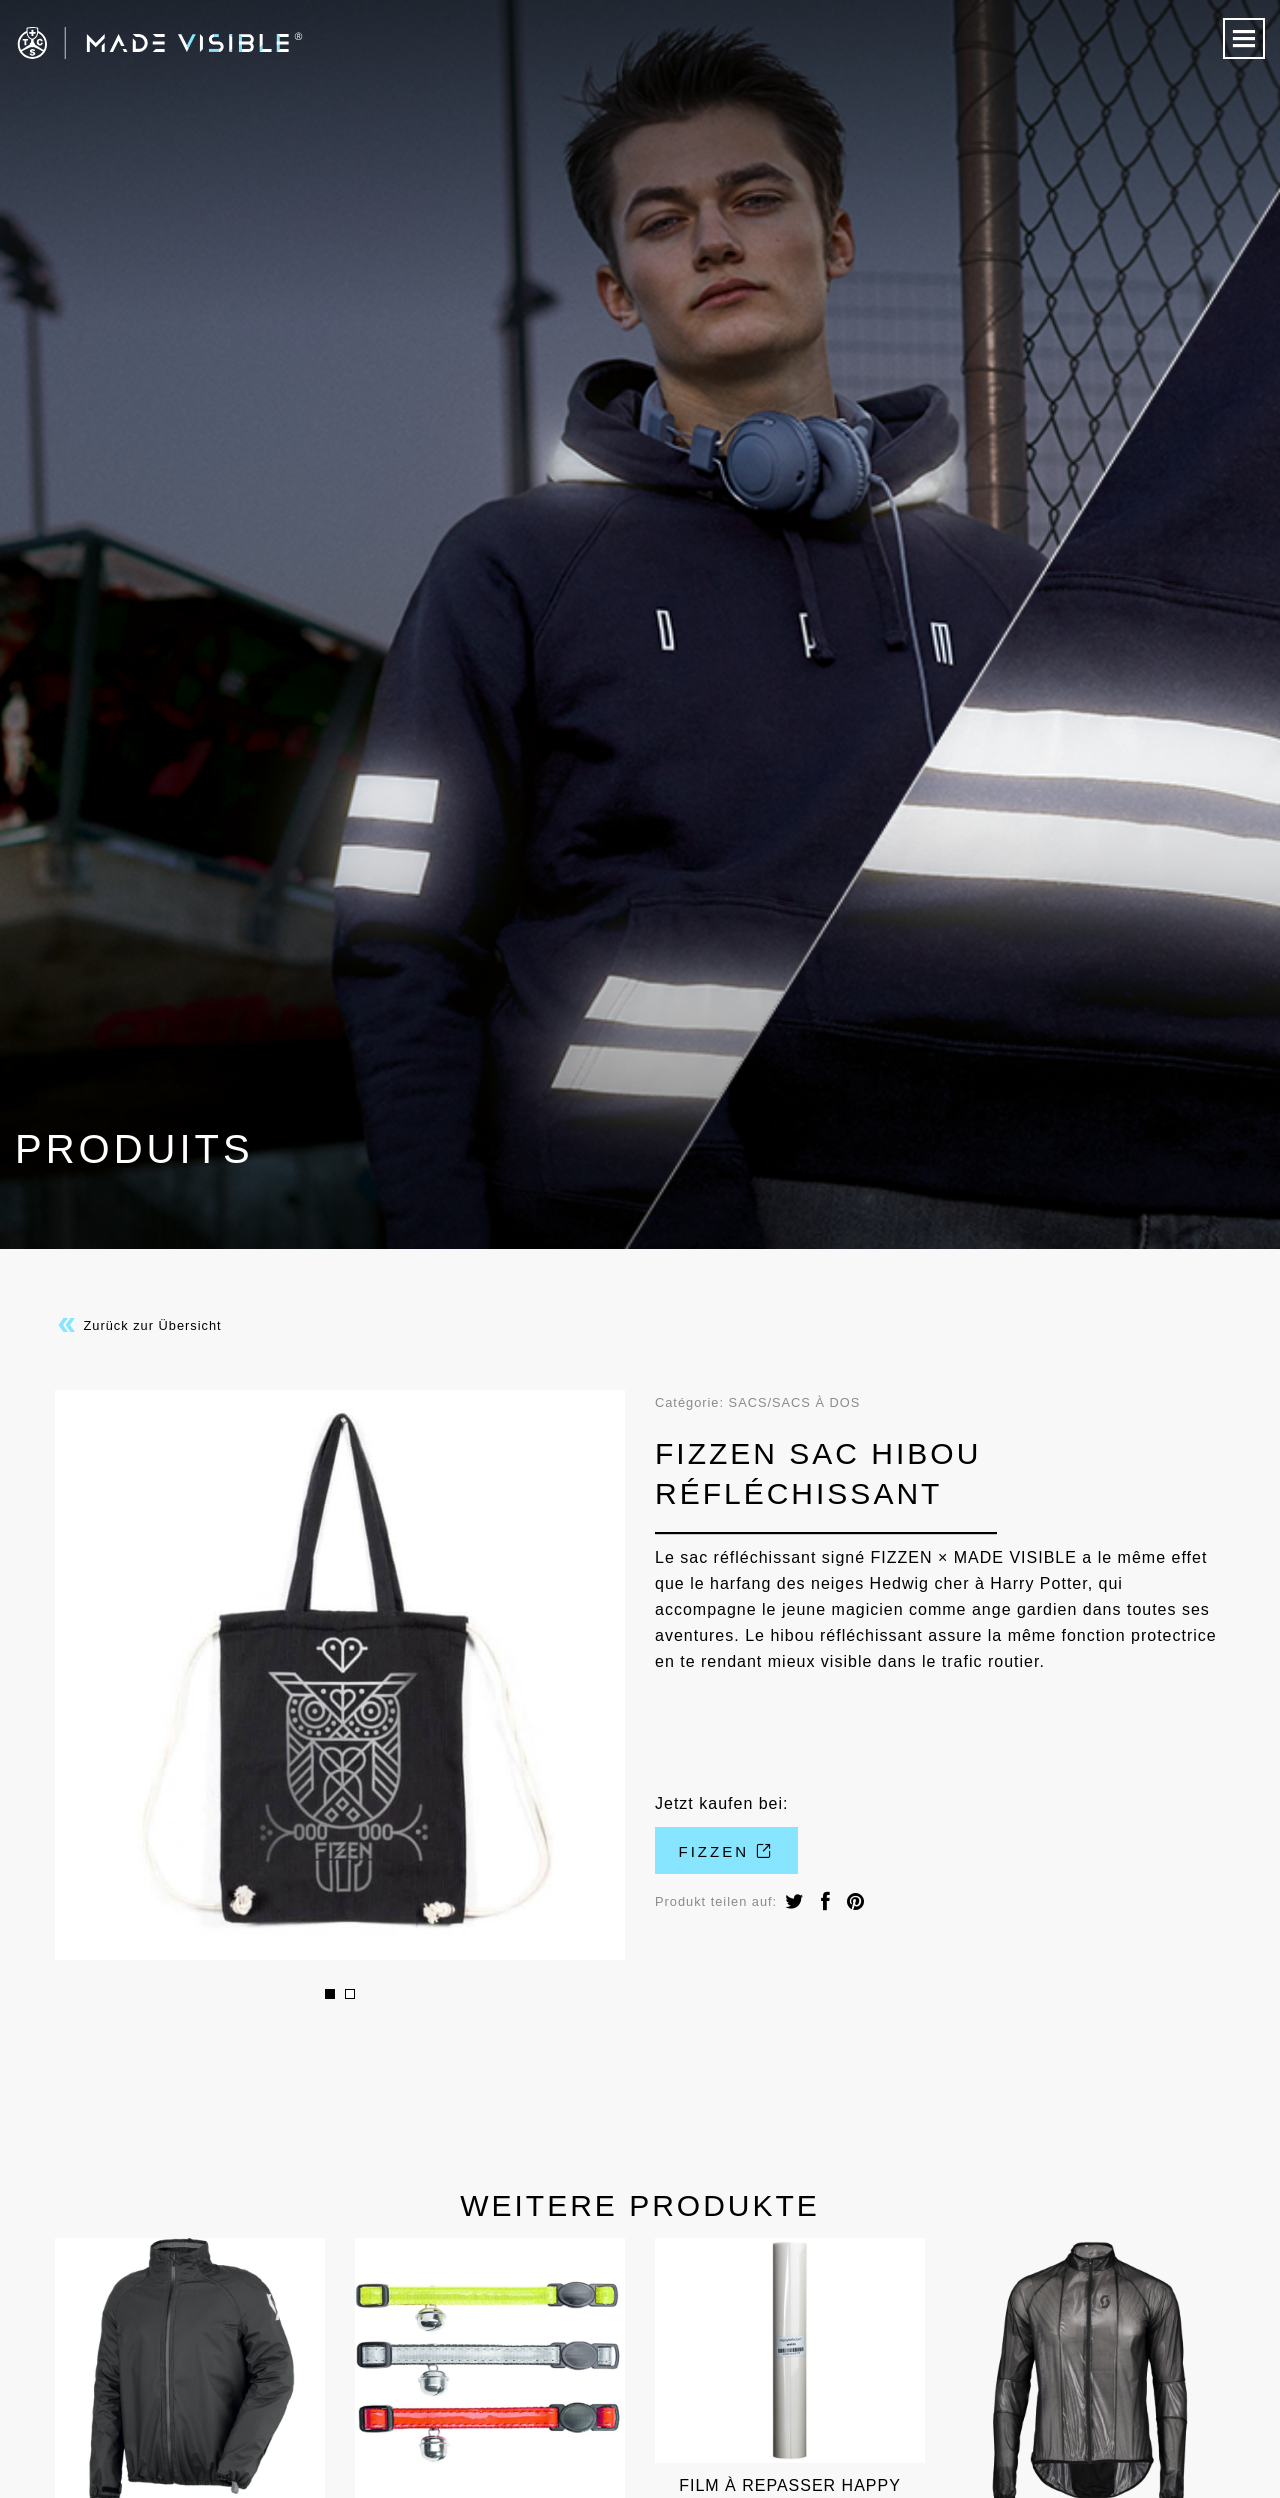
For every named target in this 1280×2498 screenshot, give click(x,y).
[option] (340, 1675)
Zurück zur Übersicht (138, 1325)
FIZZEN (727, 1851)
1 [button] (330, 1994)
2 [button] (350, 1994)
